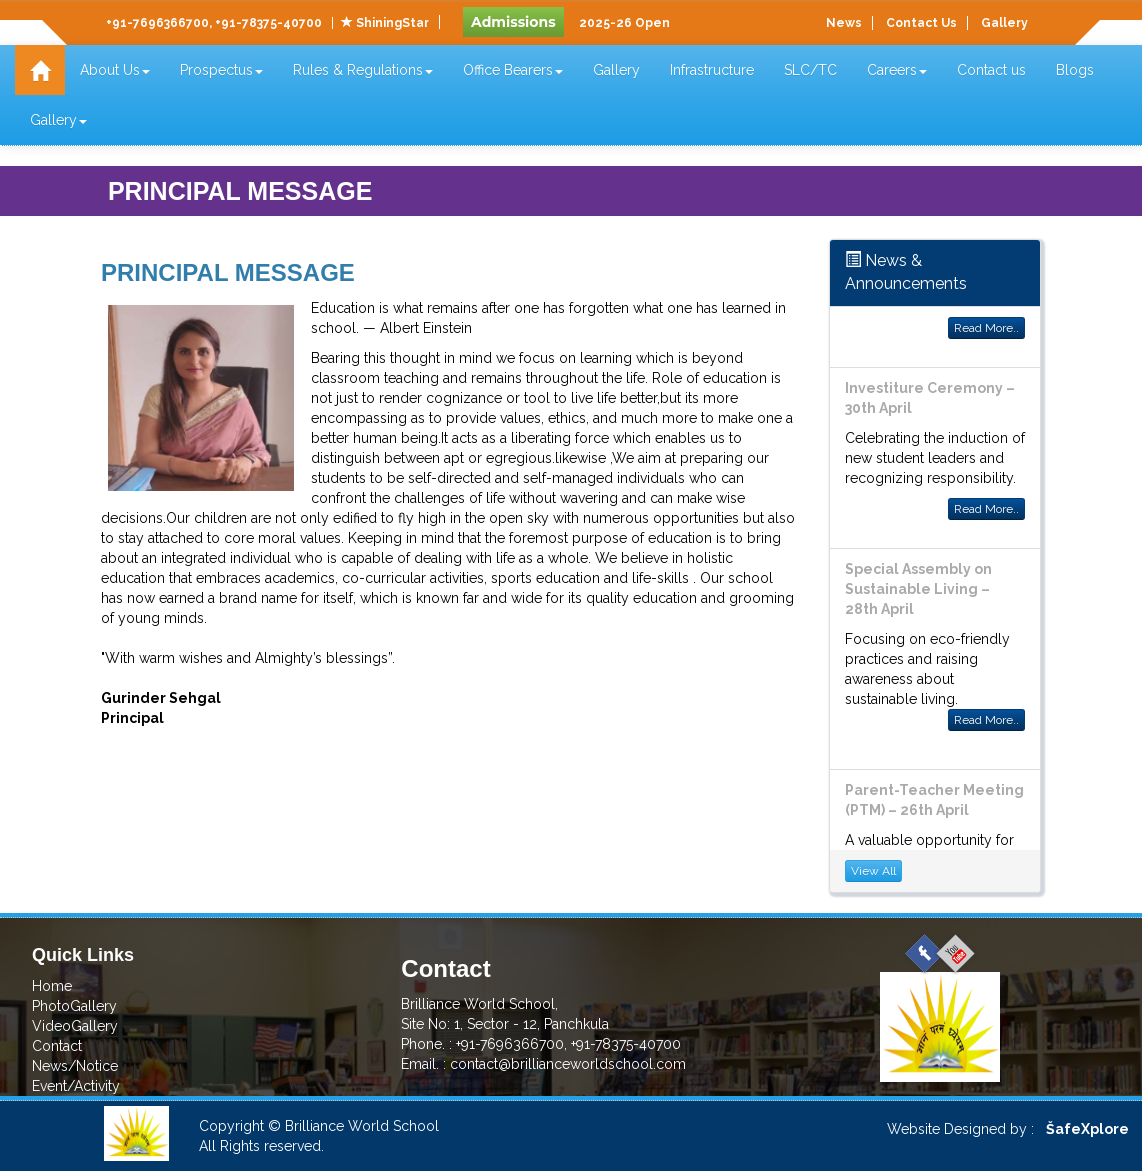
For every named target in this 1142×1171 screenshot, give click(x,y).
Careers (897, 70)
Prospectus (221, 70)
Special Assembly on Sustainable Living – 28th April (918, 589)
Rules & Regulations (363, 70)
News (844, 23)
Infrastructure (712, 70)
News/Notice (75, 1066)
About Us (115, 70)
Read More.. (986, 328)
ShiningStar (385, 23)
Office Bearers (513, 70)
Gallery (1004, 23)
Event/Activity (76, 1086)
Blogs (1075, 70)
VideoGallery (75, 1026)
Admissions (513, 22)
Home (52, 986)
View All (873, 871)
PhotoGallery (74, 1006)
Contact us (991, 70)
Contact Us (921, 23)
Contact (57, 1046)
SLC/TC (810, 70)
